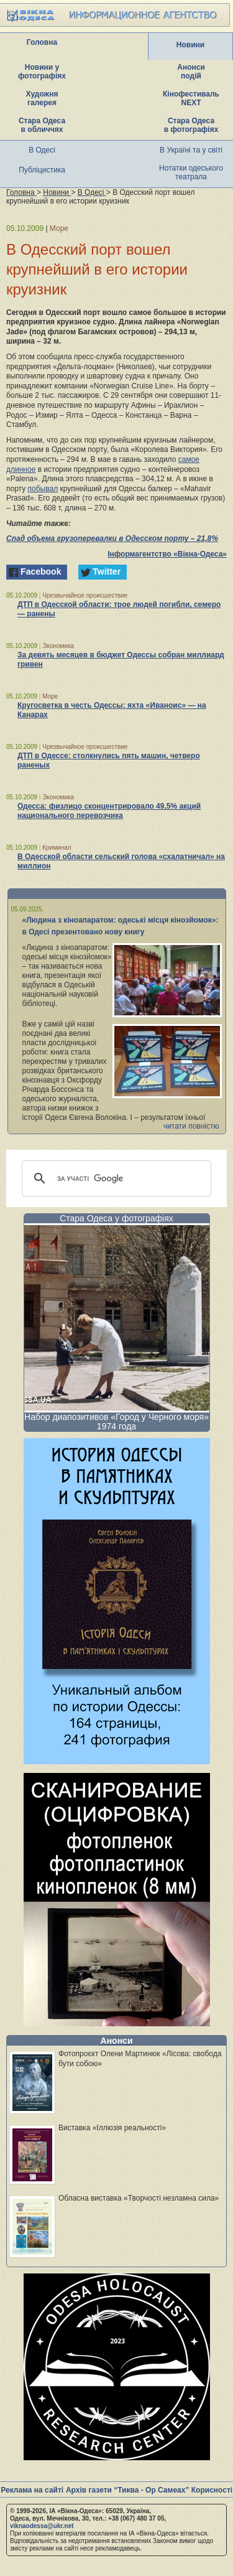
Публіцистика (42, 170)
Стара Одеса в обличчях (42, 125)
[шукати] (114, 1178)
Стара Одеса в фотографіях (191, 125)
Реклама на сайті (32, 2490)
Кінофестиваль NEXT (191, 98)
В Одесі (42, 150)
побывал (43, 488)
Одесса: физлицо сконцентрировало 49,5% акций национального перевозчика (109, 811)
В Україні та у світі (191, 150)
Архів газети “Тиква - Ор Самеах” (127, 2490)
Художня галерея (42, 98)
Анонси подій (191, 71)
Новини (190, 44)
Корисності (211, 2490)
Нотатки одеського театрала (191, 172)
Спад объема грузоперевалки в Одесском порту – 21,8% (112, 538)
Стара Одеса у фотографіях (116, 1218)
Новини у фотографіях (42, 71)
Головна (42, 42)
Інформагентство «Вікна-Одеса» (167, 554)
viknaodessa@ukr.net (42, 2525)
